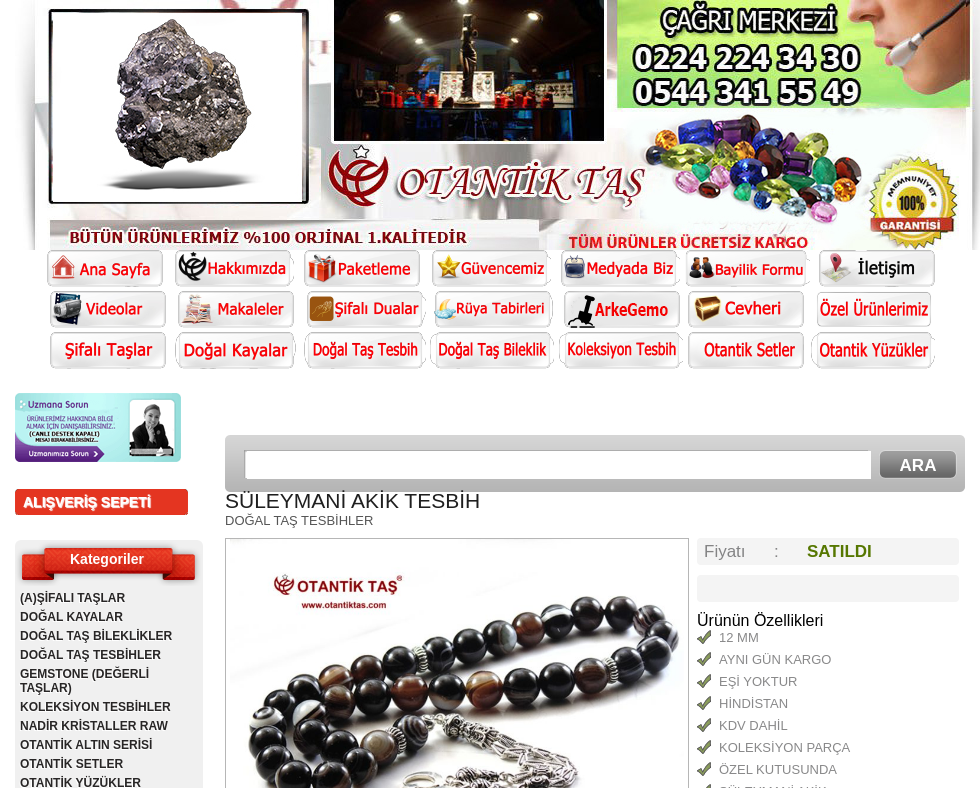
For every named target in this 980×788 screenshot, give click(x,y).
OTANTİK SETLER (71, 764)
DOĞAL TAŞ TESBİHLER (90, 655)
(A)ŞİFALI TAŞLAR (72, 598)
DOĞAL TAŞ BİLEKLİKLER (96, 636)
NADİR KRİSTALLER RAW (94, 726)
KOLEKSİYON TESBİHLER (95, 707)
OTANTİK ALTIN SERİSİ (86, 745)
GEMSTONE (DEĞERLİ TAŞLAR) (84, 681)
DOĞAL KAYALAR (71, 617)
